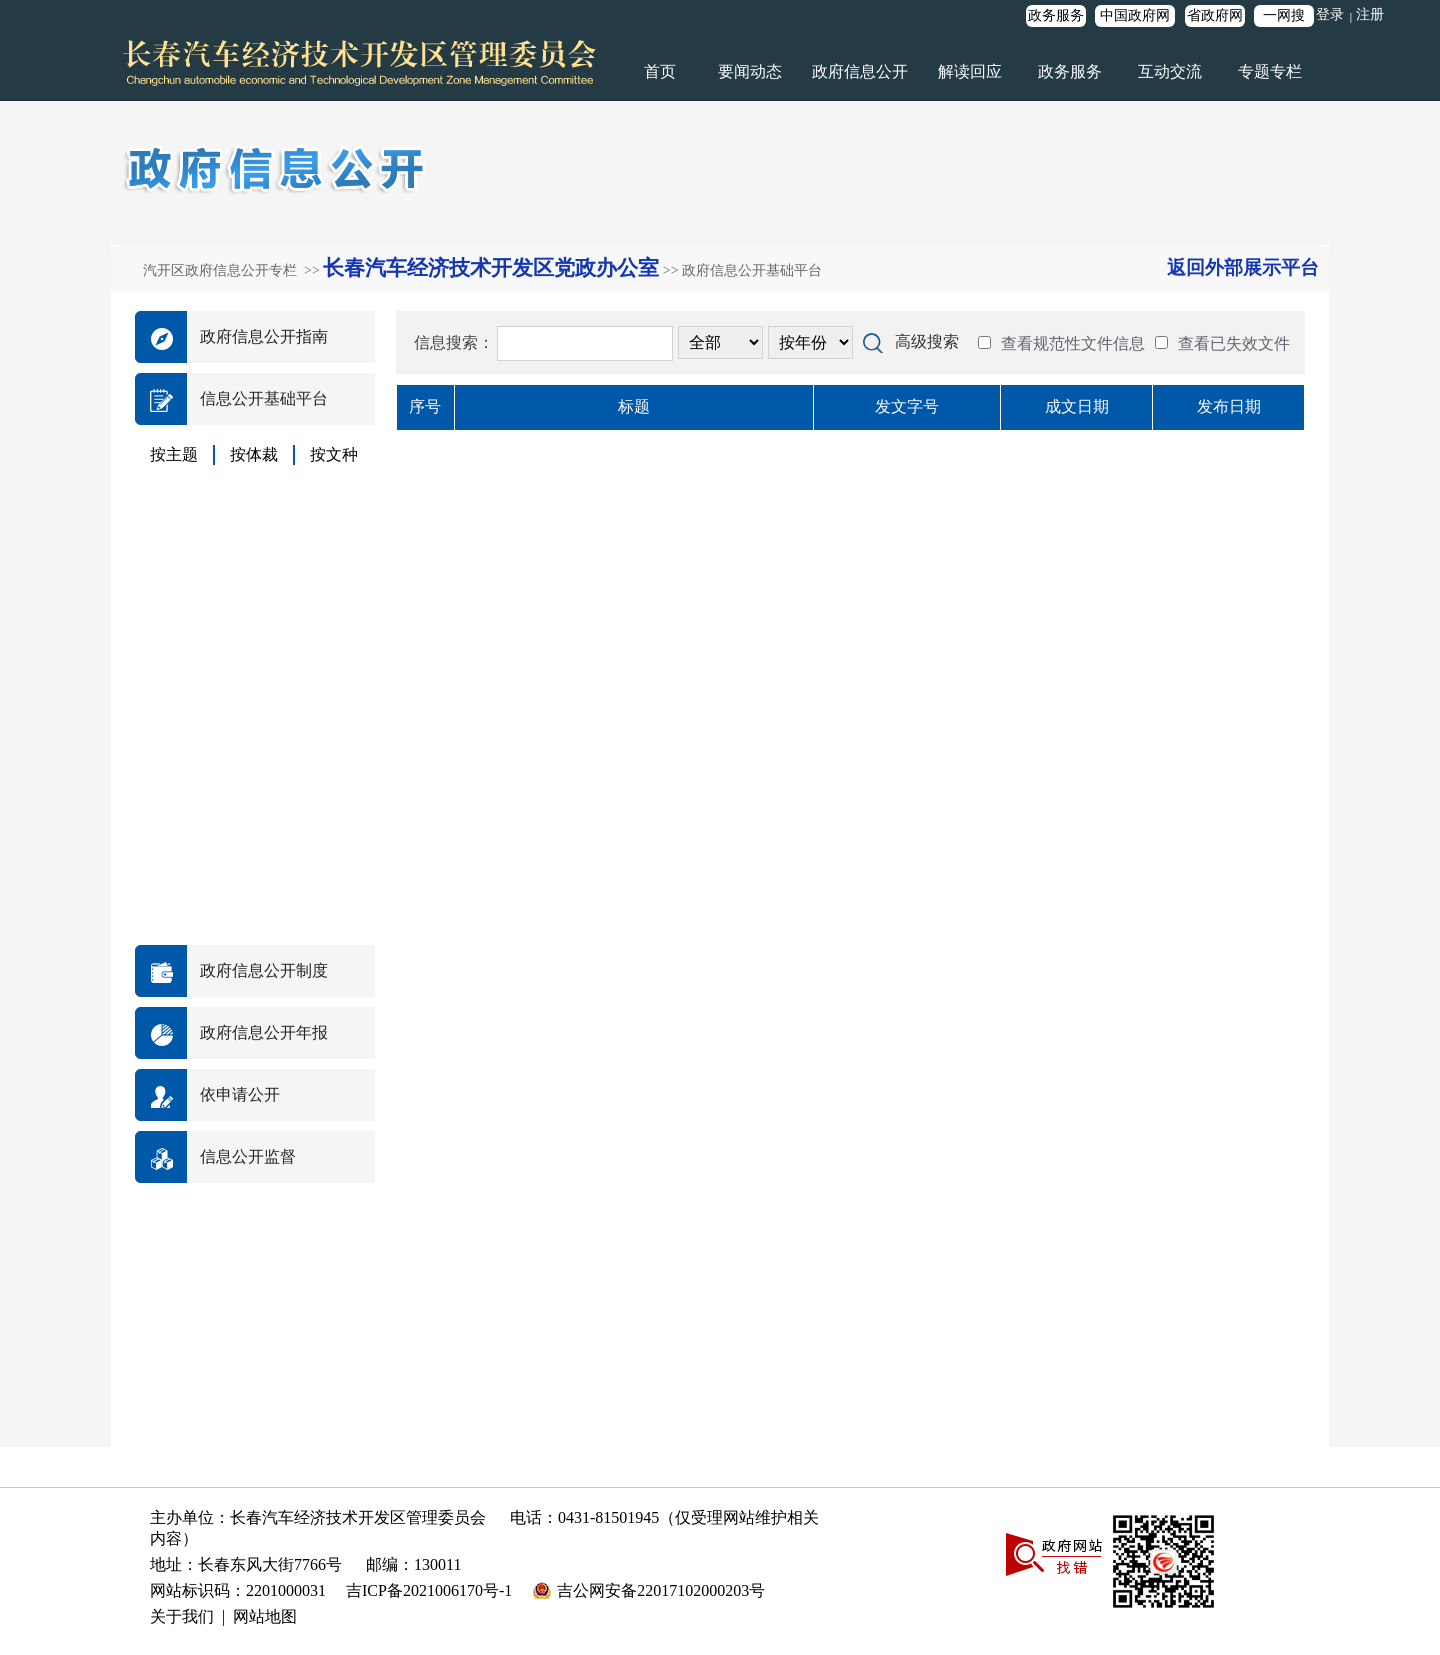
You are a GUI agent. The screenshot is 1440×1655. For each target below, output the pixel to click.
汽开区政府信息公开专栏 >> (233, 270)
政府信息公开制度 (264, 970)
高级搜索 (927, 341)
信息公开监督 (248, 1156)
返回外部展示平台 (1243, 267)
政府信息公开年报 (264, 1032)
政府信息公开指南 (264, 336)
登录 (1330, 14)
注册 (1370, 14)
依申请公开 (240, 1094)
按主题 (174, 454)
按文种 (334, 454)
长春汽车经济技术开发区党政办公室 (491, 268)
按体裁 (254, 454)
